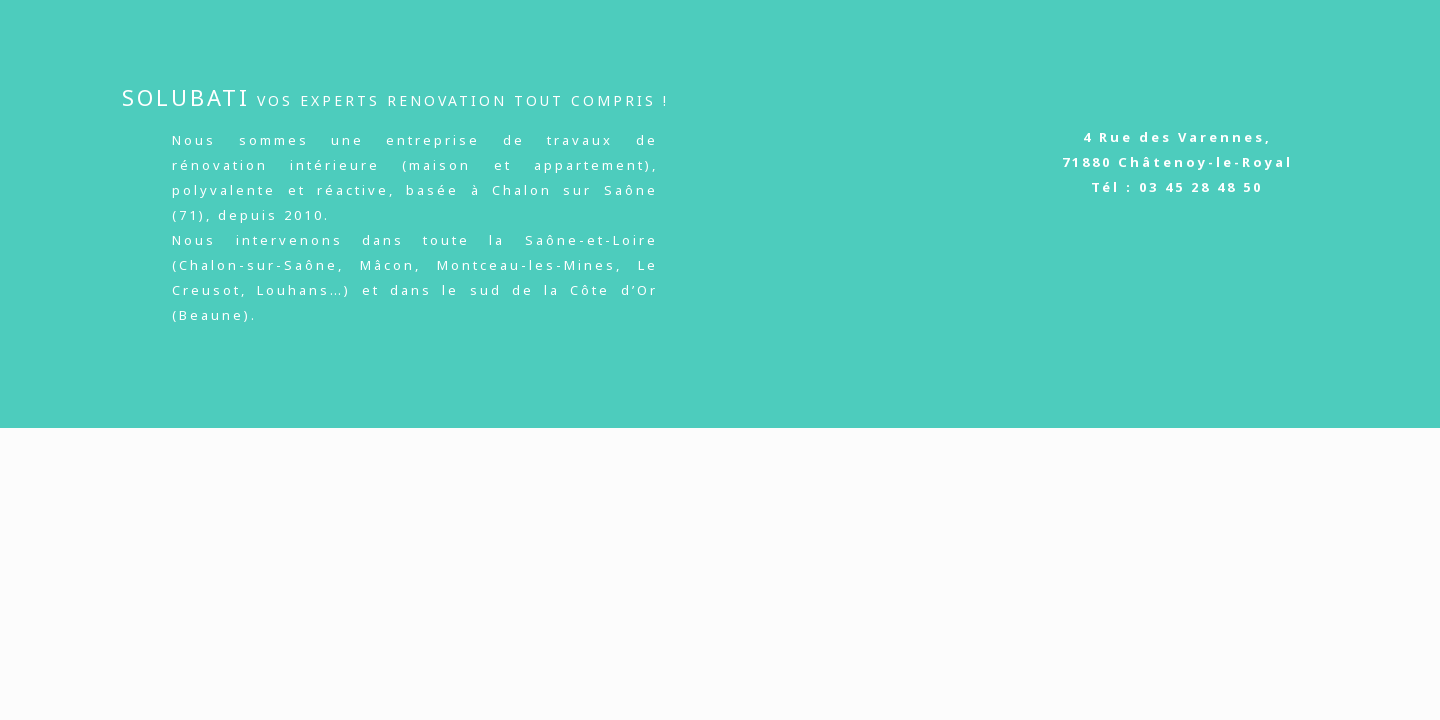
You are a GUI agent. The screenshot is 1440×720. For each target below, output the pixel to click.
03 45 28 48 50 (1201, 187)
